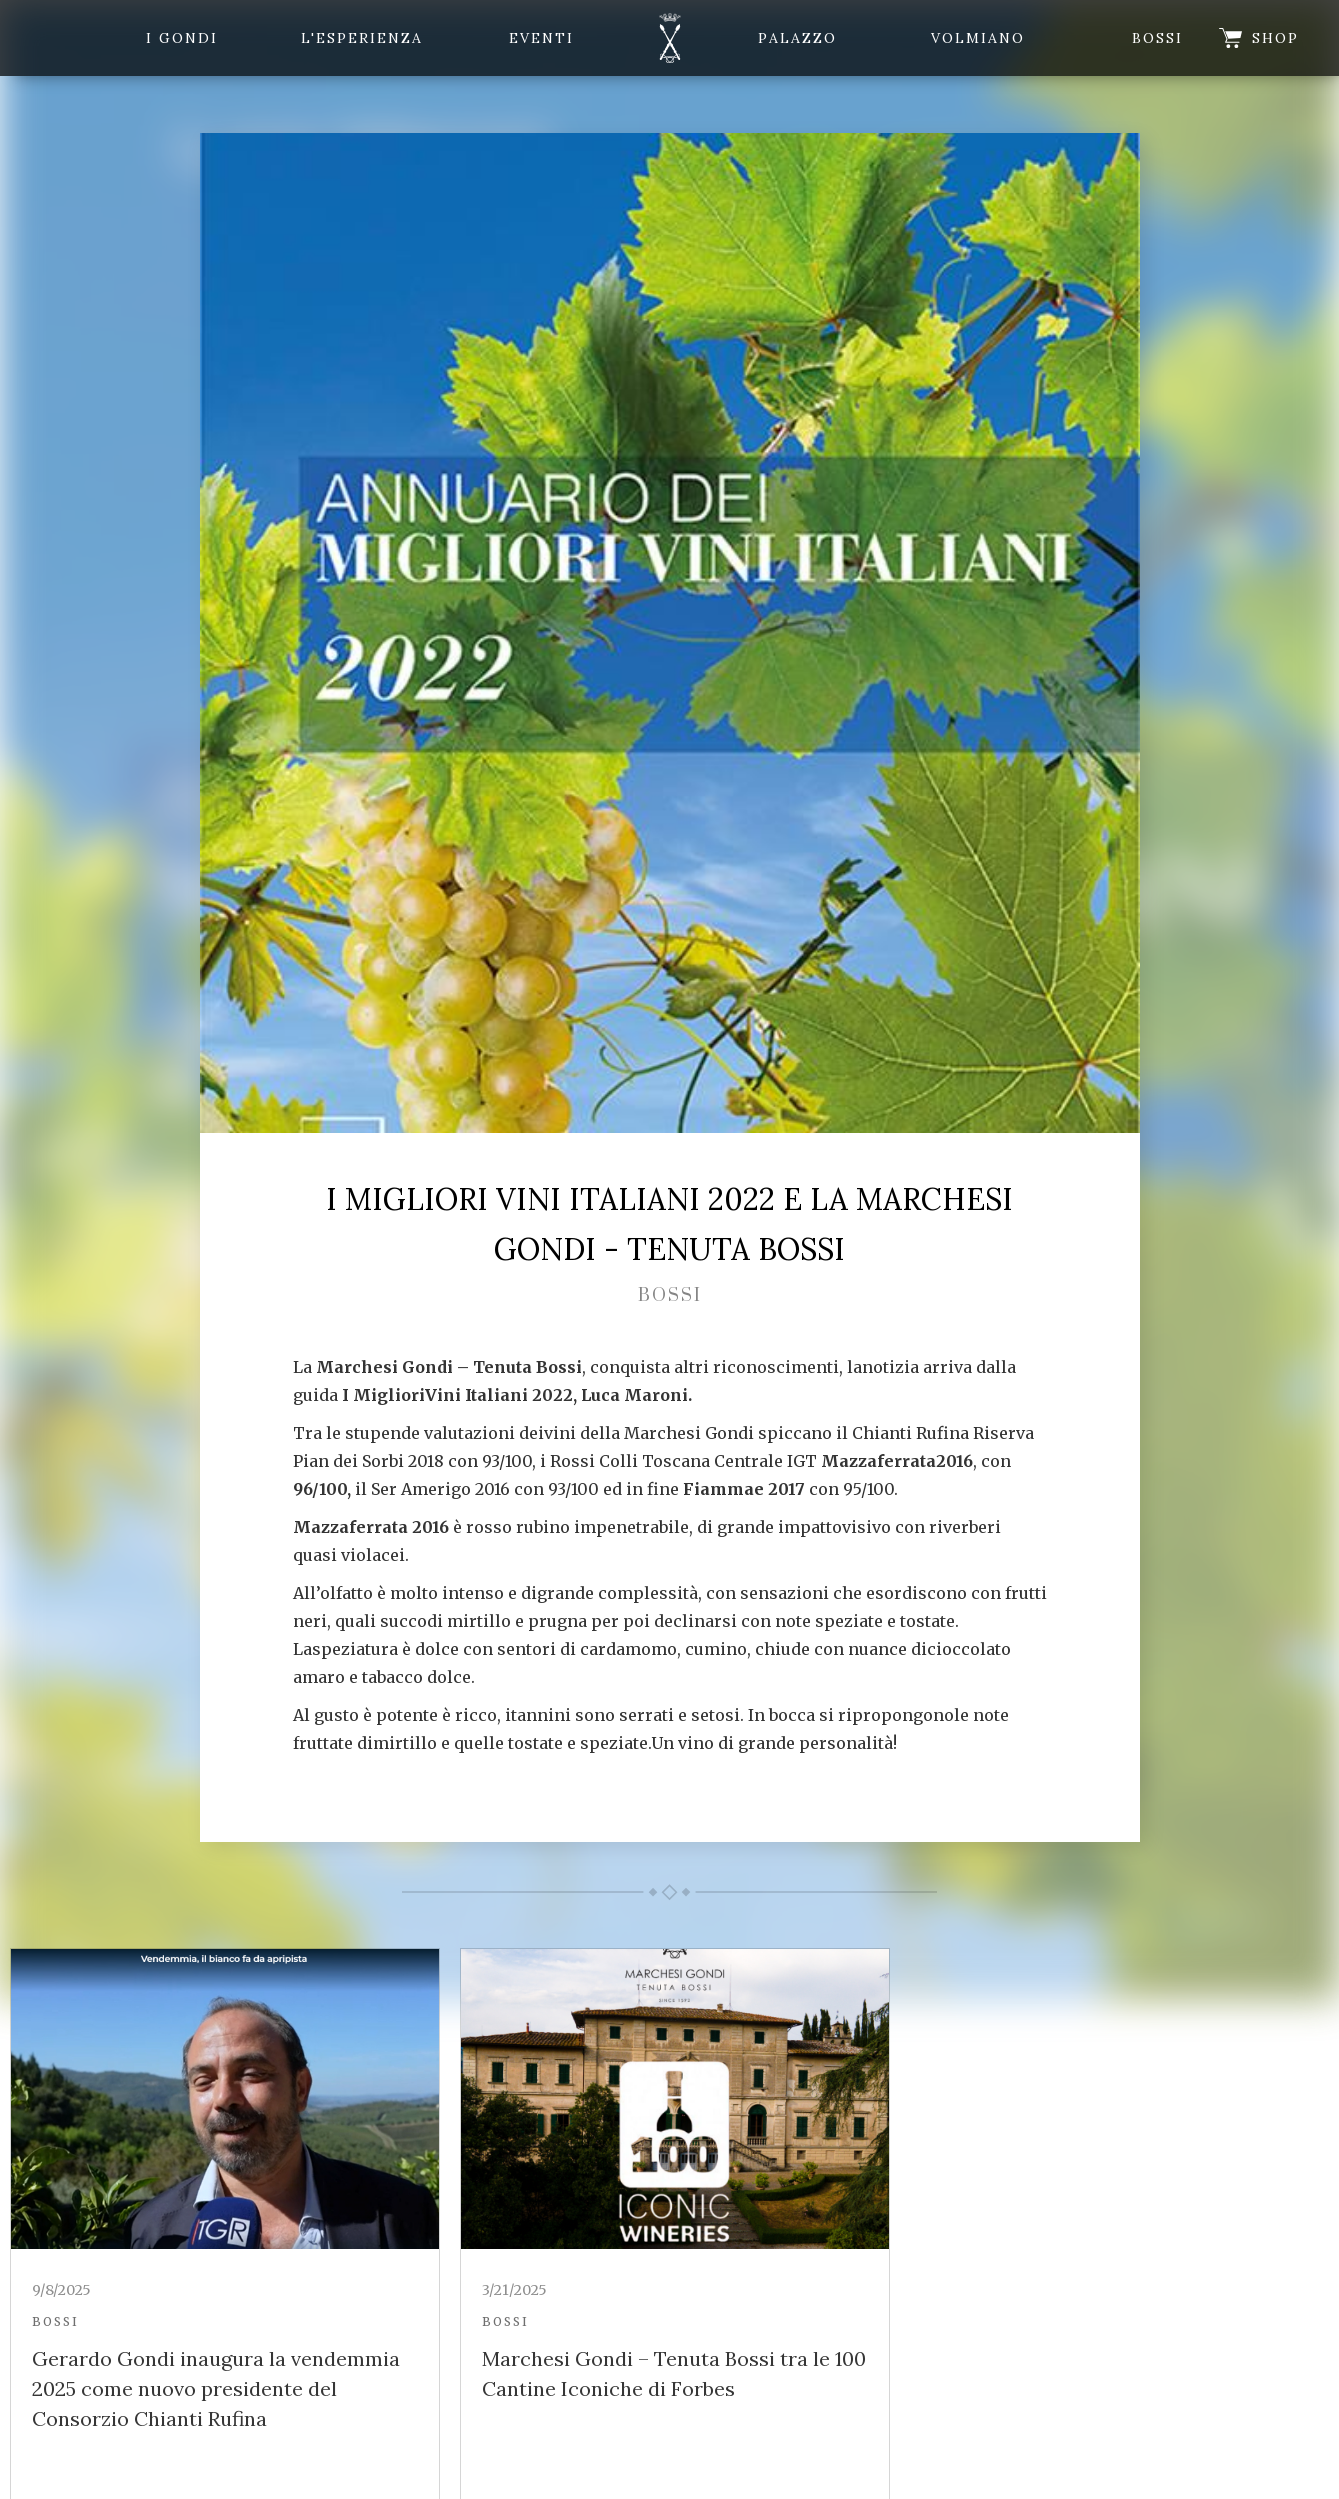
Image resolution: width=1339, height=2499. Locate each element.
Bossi (1157, 38)
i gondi (182, 38)
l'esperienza (362, 38)
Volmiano (978, 38)
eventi (541, 38)
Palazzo (797, 38)
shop (1275, 38)
